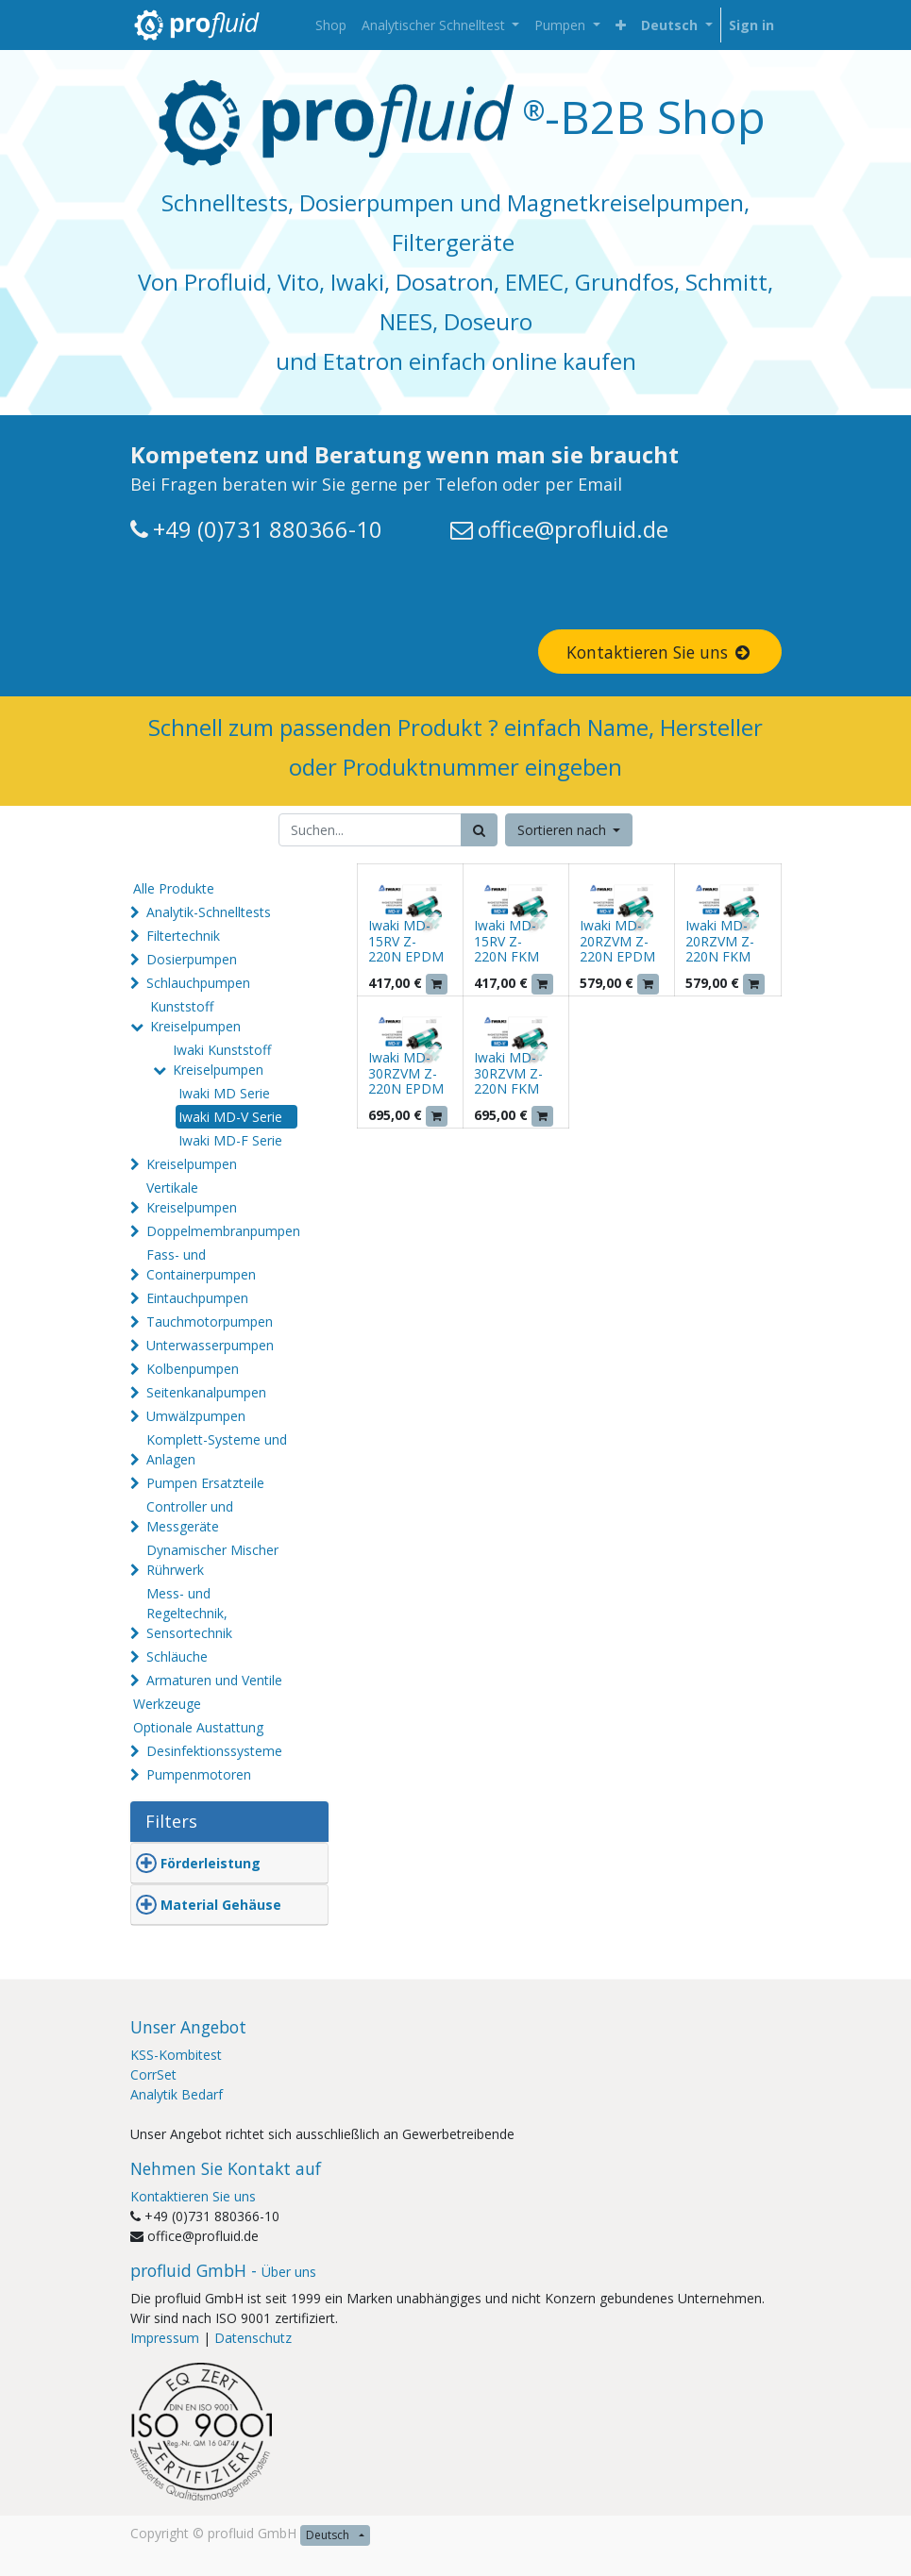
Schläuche (177, 1656)
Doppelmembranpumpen (223, 1231)
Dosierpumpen (191, 959)
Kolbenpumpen (192, 1369)
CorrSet (153, 2074)
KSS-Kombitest (176, 2055)
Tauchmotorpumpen (209, 1321)
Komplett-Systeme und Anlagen (216, 1449)
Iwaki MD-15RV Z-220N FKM (506, 941)
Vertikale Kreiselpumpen (191, 1197)
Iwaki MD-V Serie (230, 1117)
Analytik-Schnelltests (208, 912)
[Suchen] (479, 829)
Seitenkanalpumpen (206, 1392)
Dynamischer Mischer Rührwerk (212, 1560)
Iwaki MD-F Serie (230, 1140)
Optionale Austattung (198, 1727)
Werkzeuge (167, 1704)
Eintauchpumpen (197, 1298)
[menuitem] (331, 25)
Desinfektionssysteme (214, 1751)
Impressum (164, 2338)
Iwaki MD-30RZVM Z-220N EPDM (406, 1073)
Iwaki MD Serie (224, 1093)
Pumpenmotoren (198, 1774)
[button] (620, 25)
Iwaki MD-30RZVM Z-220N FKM (508, 1073)
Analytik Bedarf (176, 2094)
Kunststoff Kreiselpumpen (195, 1016)
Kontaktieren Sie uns (659, 652)
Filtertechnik (183, 936)
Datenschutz (253, 2338)
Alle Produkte (173, 888)
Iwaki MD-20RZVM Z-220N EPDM (617, 941)
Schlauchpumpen (198, 983)
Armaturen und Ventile (214, 1680)
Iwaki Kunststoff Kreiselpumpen (222, 1060)
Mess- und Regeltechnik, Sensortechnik (189, 1613)
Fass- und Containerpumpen (201, 1264)
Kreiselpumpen (191, 1164)
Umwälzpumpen (195, 1416)
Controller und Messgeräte (189, 1516)
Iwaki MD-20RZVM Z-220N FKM (719, 941)
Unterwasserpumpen (210, 1345)
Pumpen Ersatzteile (205, 1483)
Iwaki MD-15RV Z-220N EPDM (406, 941)
